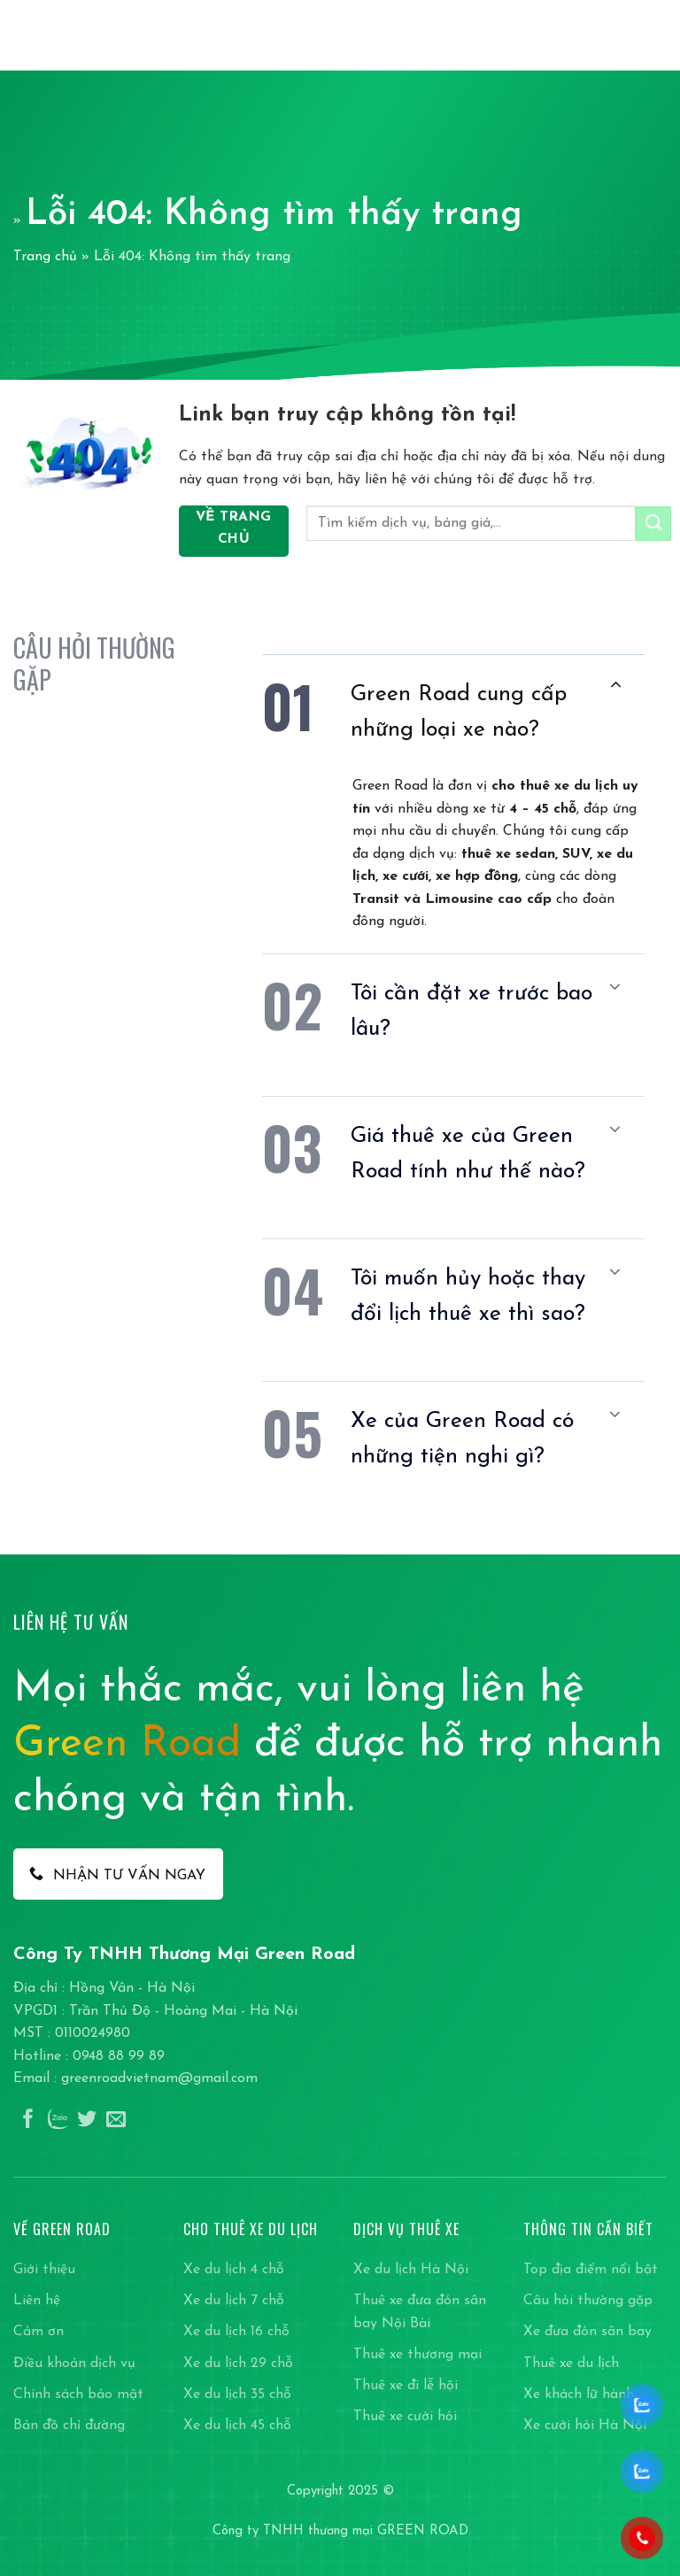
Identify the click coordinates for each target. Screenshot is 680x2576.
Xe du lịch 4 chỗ (233, 2270)
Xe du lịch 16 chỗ (236, 2332)
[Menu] (656, 35)
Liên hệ (36, 2301)
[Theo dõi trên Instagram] (57, 2120)
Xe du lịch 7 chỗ (233, 2301)
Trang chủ (45, 257)
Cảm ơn (38, 2332)
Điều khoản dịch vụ (74, 2363)
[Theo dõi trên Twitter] (87, 2120)
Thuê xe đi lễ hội (405, 2386)
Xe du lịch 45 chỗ (237, 2425)
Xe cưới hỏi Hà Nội (584, 2425)
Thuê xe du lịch (571, 2363)
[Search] (626, 35)
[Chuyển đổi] (615, 686)
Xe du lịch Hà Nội (410, 2270)
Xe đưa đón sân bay (587, 2332)
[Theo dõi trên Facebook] (28, 2120)
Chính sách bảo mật (78, 2394)
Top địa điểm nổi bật (590, 2270)
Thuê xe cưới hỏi (405, 2417)
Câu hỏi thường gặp (588, 2301)
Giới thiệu (44, 2270)
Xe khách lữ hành (578, 2394)
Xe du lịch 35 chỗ (237, 2394)
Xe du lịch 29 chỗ (238, 2363)
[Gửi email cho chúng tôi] (116, 2120)
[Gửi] (653, 523)
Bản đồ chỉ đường (69, 2425)
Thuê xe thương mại (417, 2355)
